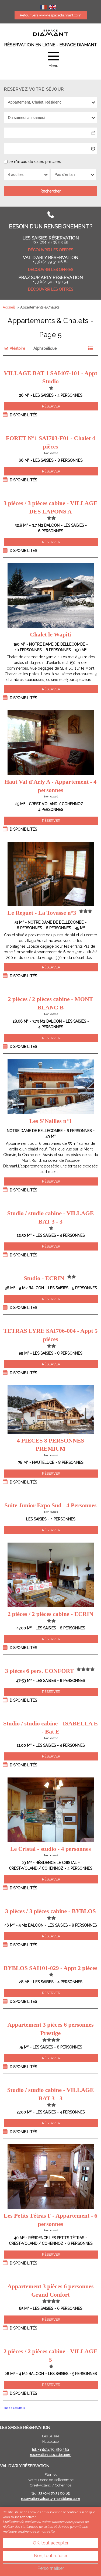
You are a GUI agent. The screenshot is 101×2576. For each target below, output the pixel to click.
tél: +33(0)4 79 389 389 (50, 2450)
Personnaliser (50, 2568)
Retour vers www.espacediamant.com (50, 15)
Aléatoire (17, 348)
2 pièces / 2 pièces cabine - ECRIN (50, 1614)
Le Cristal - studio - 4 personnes (50, 1848)
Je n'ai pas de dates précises (35, 161)
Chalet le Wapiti (50, 634)
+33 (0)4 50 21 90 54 (50, 282)
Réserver (51, 406)
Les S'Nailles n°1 (50, 1121)
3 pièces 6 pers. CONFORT (39, 1670)
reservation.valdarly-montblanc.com (50, 2499)
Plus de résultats (14, 2407)
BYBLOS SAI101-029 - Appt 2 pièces (50, 1968)
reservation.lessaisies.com (50, 2455)
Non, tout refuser (50, 2555)
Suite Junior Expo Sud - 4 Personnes (51, 1505)
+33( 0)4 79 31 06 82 (50, 262)
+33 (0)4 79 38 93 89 (50, 242)
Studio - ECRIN (44, 1278)
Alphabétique (45, 348)
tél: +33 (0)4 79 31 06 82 (51, 2493)
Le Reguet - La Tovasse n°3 (42, 912)
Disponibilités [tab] (23, 415)
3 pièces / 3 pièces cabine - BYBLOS (50, 1911)
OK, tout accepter (50, 2543)
